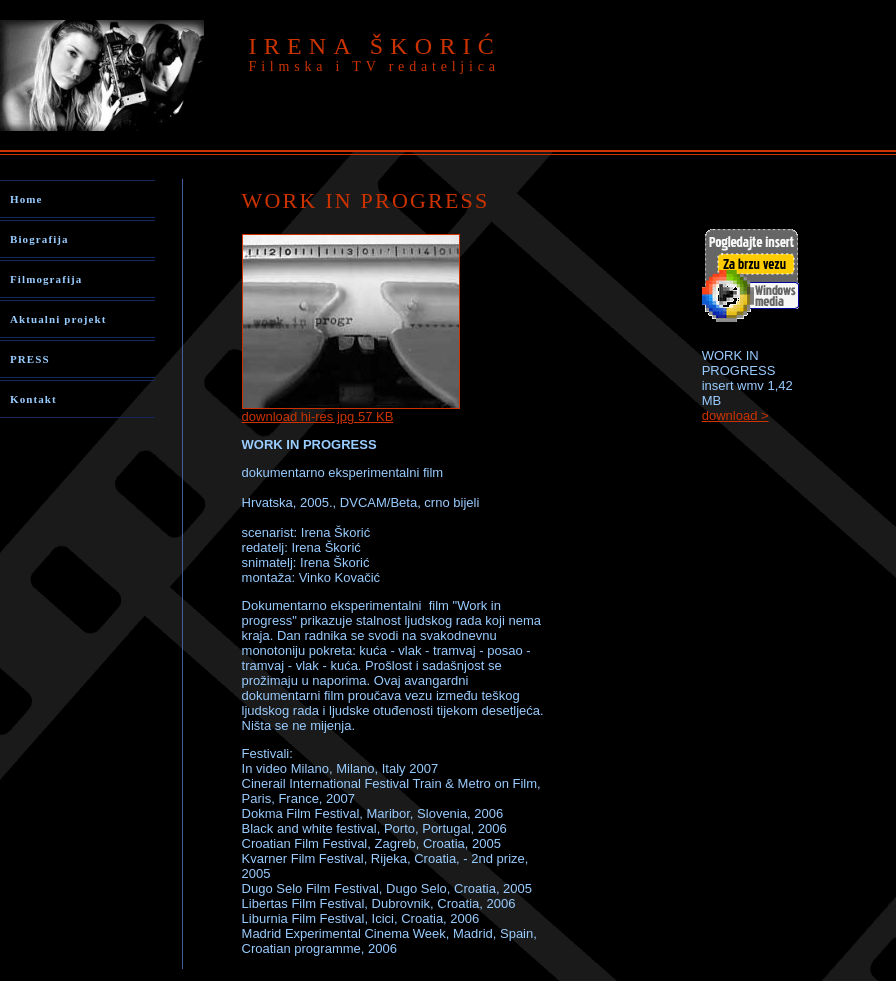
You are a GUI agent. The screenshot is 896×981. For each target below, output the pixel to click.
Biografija (39, 239)
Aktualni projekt (58, 319)
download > (735, 415)
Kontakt (33, 399)
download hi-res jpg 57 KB (318, 416)
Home (26, 199)
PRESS (30, 359)
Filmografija (46, 279)
